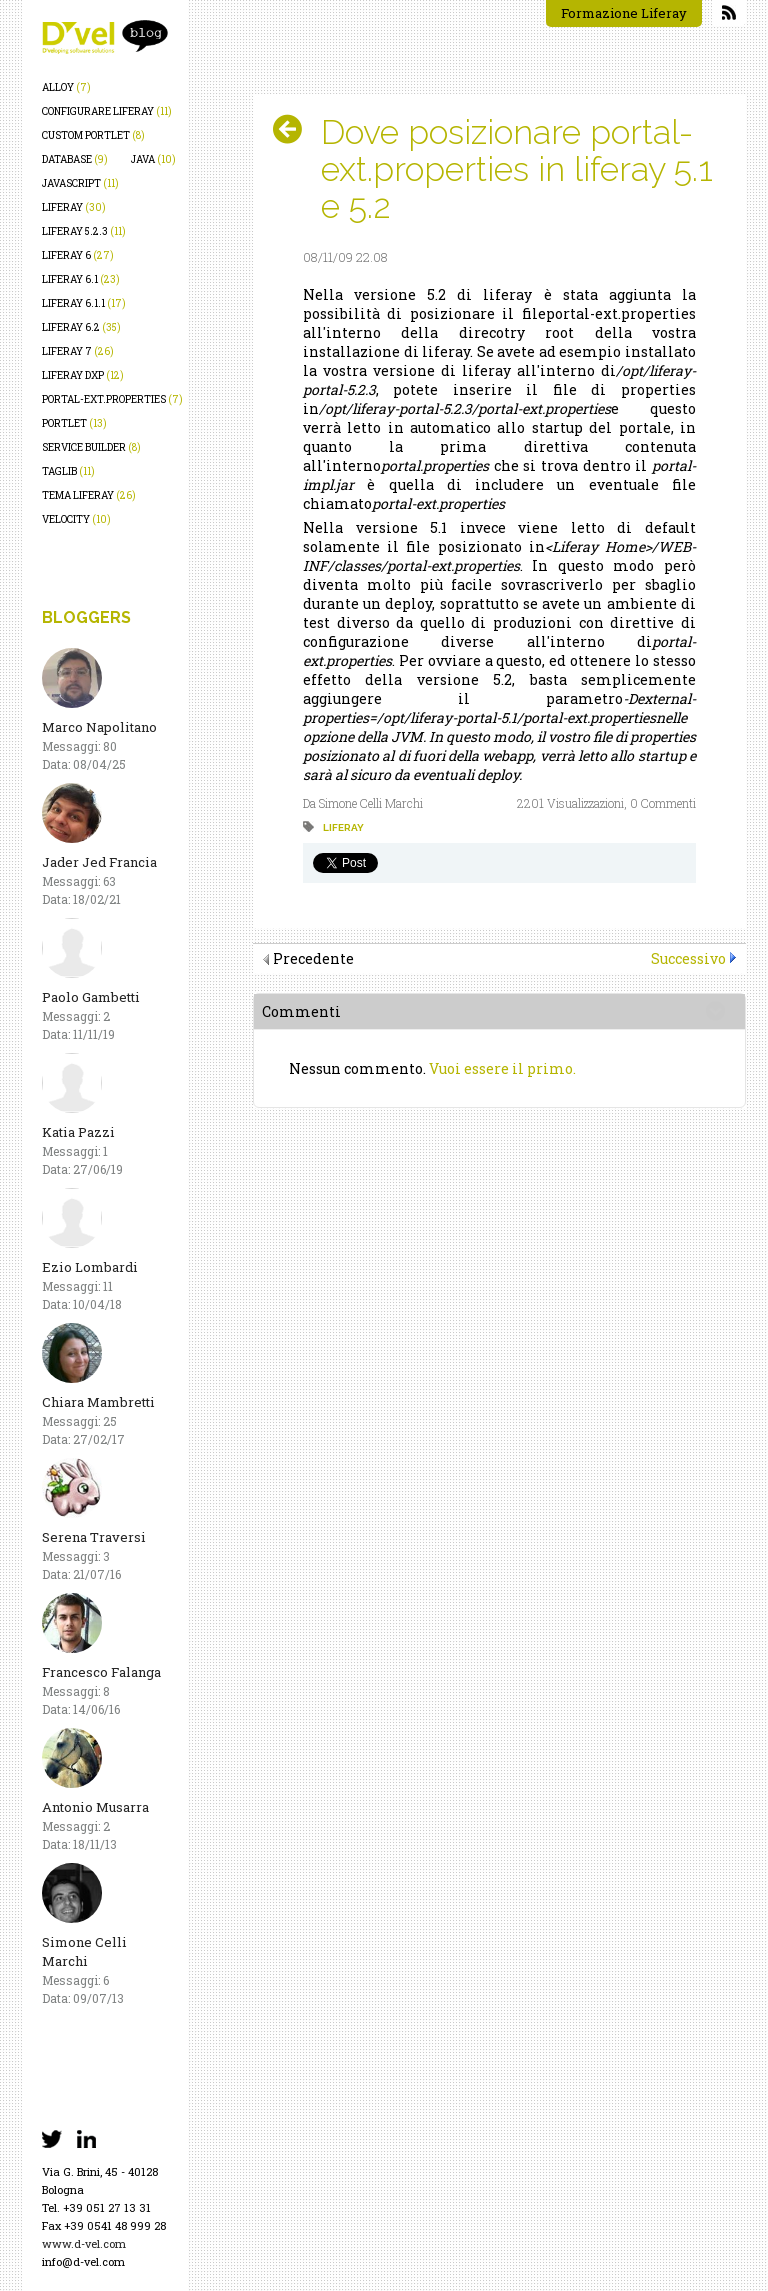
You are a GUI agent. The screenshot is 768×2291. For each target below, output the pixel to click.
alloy (66, 87)
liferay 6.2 (81, 327)
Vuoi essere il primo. (502, 1068)
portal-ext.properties (112, 399)
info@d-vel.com (83, 2261)
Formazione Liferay (624, 13)
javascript (80, 183)
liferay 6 (78, 255)
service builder (91, 447)
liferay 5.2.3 (84, 231)
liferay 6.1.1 (84, 303)
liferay (74, 207)
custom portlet (93, 135)
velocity (76, 519)
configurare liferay (107, 111)
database (75, 159)
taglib (68, 471)
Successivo (688, 958)
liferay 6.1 (81, 279)
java (153, 159)
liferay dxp (83, 375)
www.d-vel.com (84, 2243)
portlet (74, 423)
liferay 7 (78, 351)
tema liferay (89, 495)
